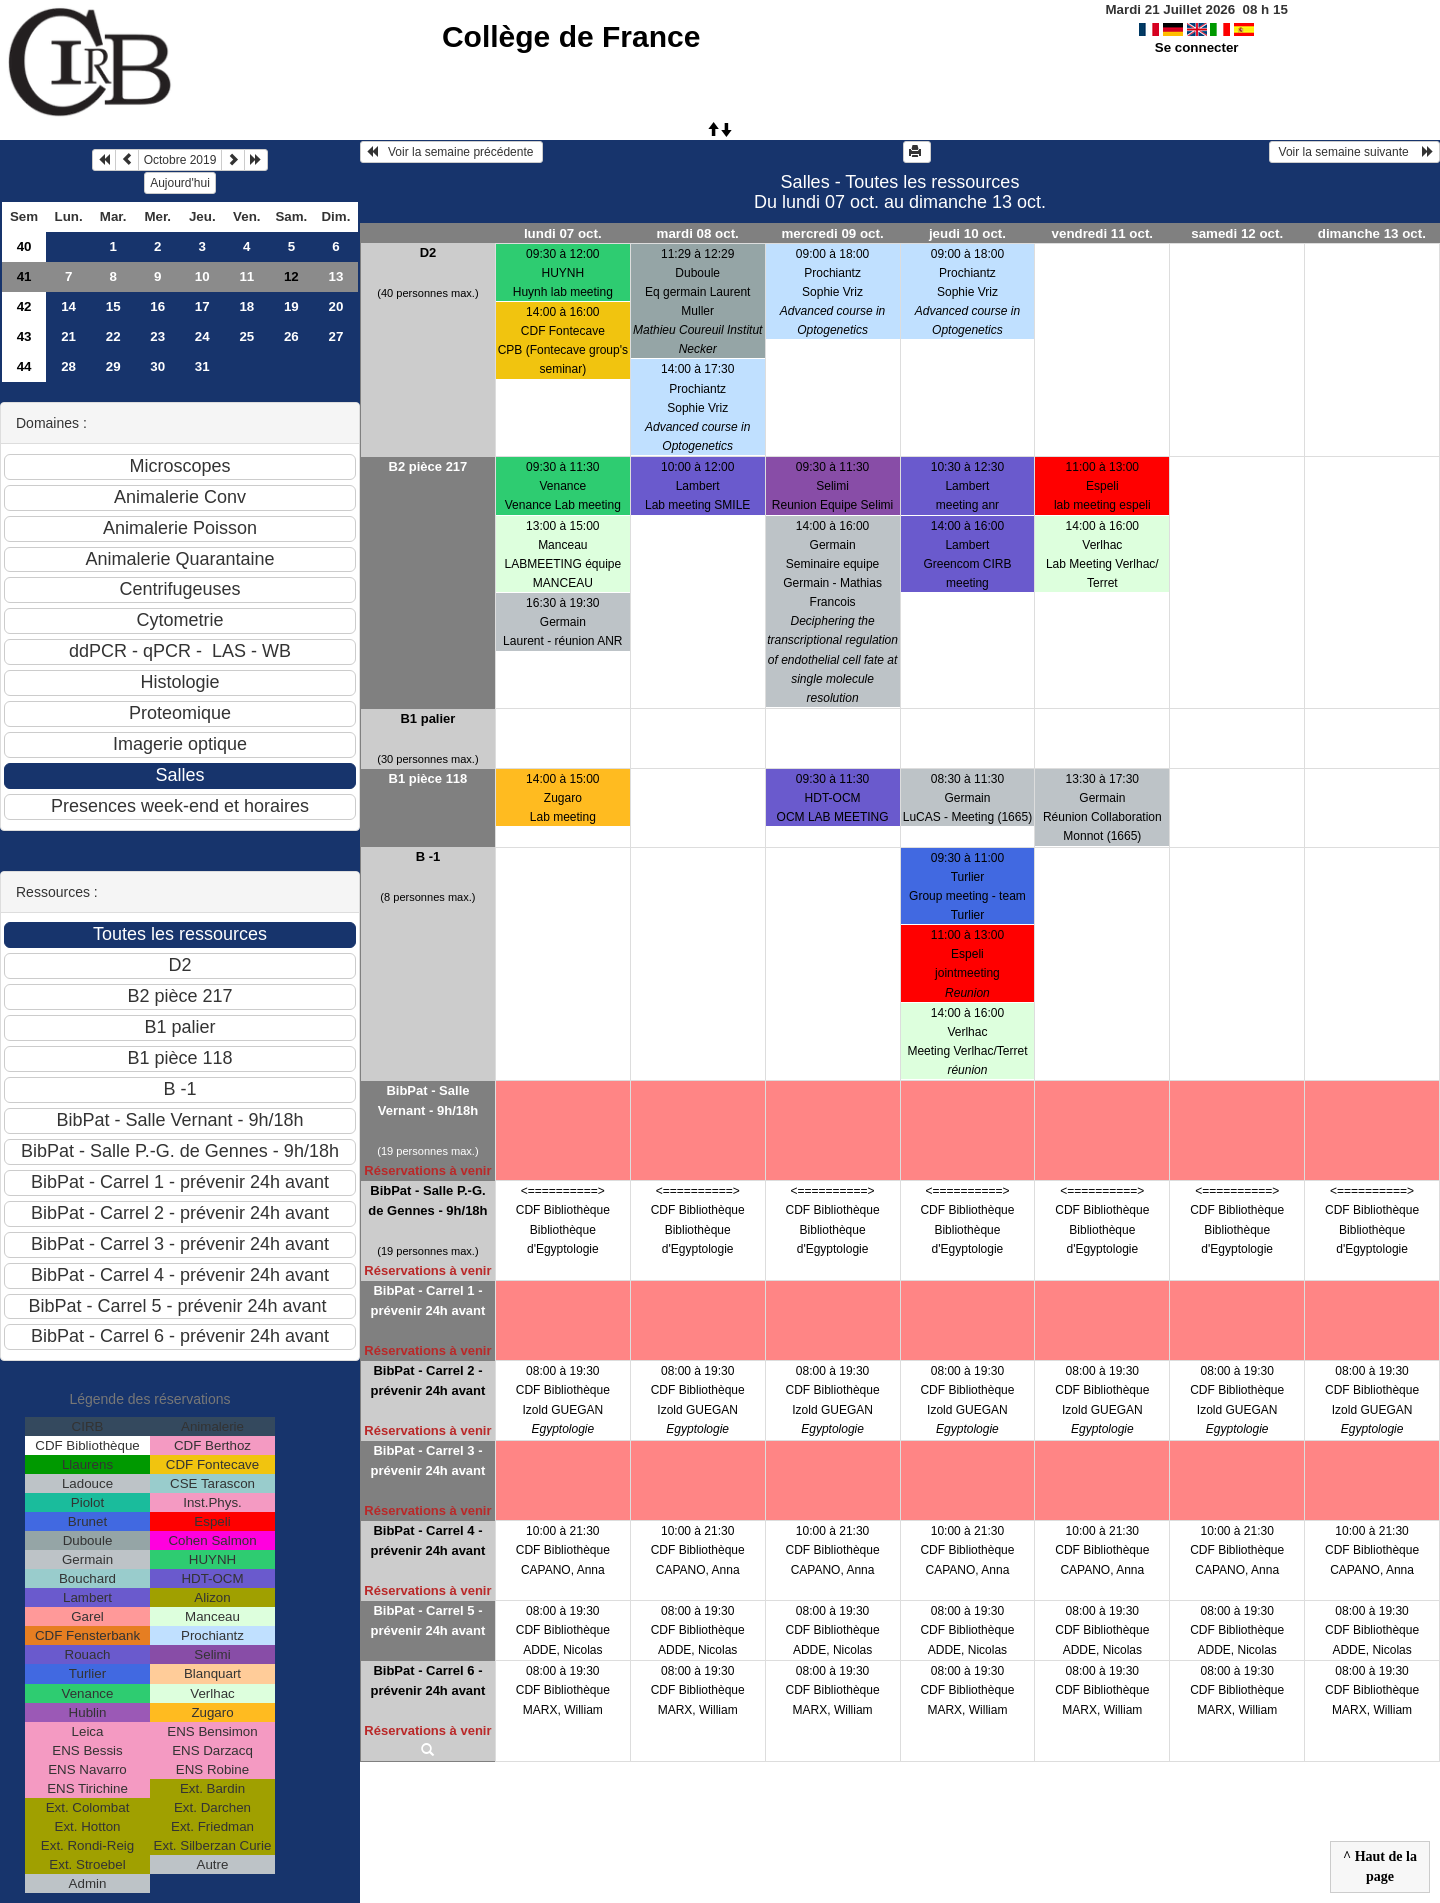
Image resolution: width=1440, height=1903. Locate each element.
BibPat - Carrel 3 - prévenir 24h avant (427, 1460)
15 (113, 306)
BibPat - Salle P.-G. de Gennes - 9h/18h (427, 1200)
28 (68, 366)
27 (335, 336)
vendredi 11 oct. (1102, 233)
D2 (428, 252)
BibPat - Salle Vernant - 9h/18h (428, 1100)
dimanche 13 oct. (1372, 233)
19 (291, 306)
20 (335, 306)
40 (24, 246)
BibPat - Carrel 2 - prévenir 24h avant (427, 1380)
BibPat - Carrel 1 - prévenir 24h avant (427, 1300)
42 (24, 306)
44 (24, 366)
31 (202, 366)
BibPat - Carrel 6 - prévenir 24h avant (427, 1680)
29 (113, 366)
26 (291, 336)
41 (24, 276)
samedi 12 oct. (1237, 233)
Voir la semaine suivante (1354, 152)
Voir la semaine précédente (451, 152)
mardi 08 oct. (698, 233)
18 (246, 306)
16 (157, 306)
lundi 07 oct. (563, 233)
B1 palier (427, 718)
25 (246, 336)
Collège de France (571, 36)
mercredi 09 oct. (832, 233)
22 (113, 336)
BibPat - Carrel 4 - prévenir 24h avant (427, 1540)
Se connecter (1197, 47)
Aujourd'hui (180, 183)
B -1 (428, 856)
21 (68, 336)
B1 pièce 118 (428, 778)
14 (68, 306)
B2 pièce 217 (428, 466)
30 (157, 366)
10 (202, 276)
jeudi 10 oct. (967, 233)
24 (202, 336)
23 (157, 336)
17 (202, 306)
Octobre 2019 (180, 160)
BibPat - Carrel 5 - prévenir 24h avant (427, 1620)
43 (24, 336)
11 (246, 276)
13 (335, 276)
